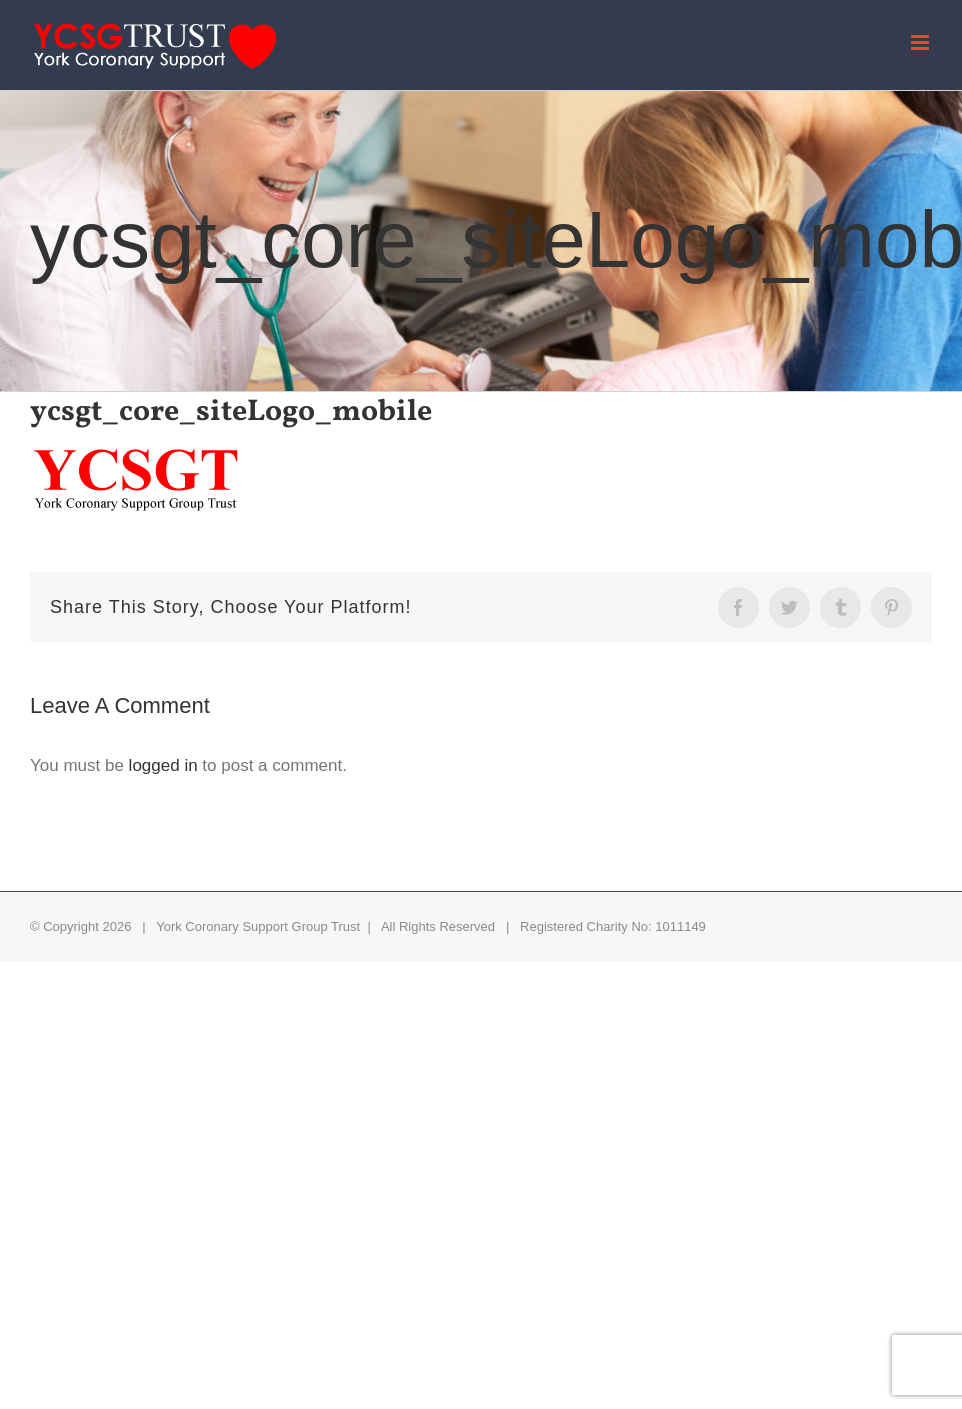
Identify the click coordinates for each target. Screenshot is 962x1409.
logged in (163, 765)
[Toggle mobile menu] (921, 42)
